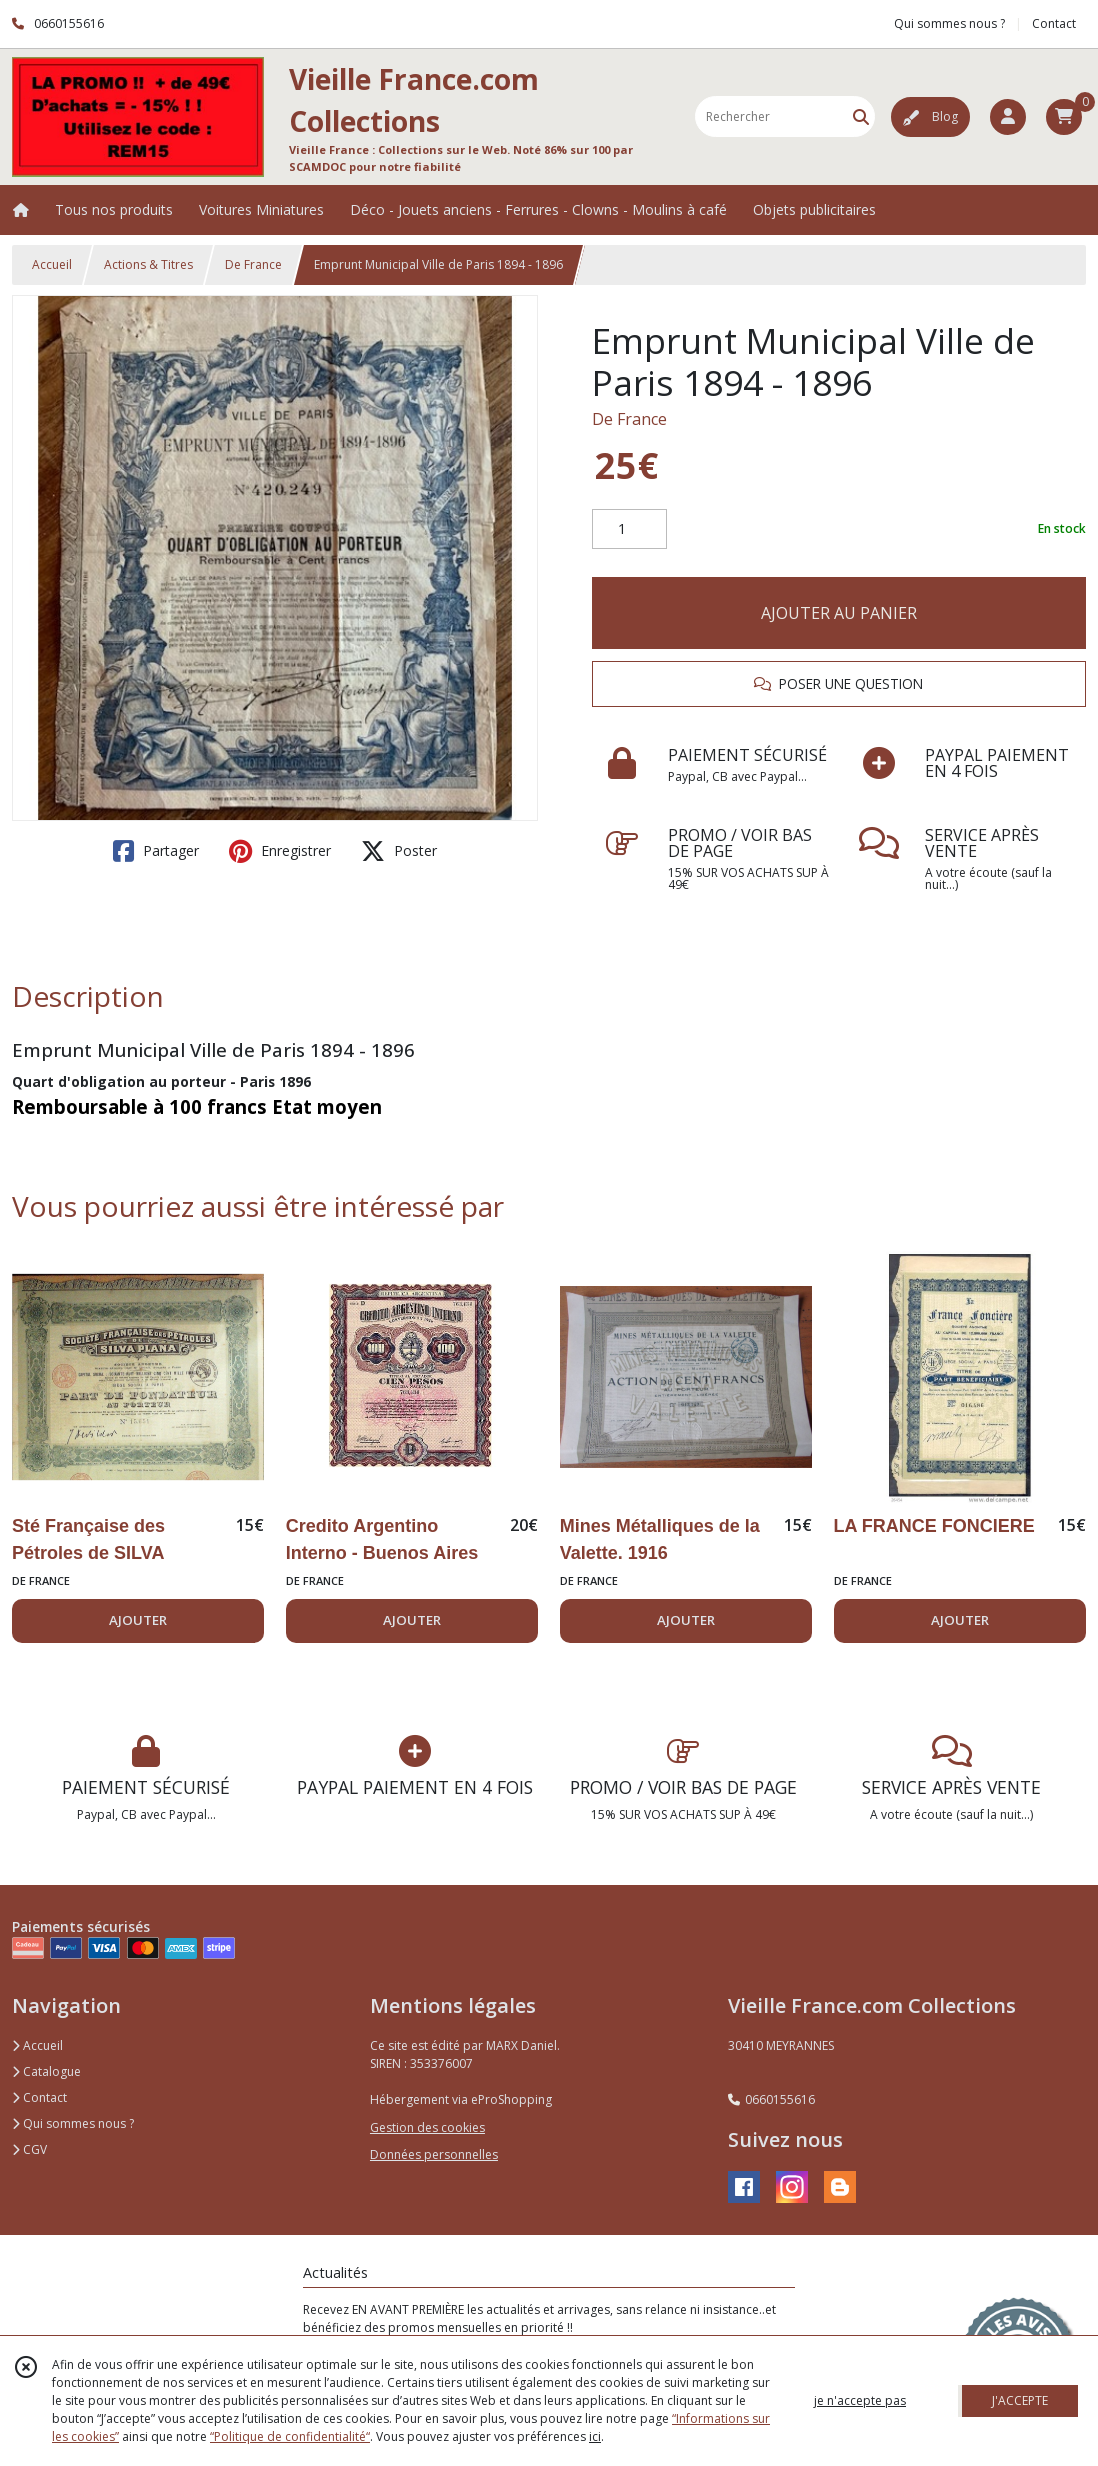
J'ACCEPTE (1020, 2400)
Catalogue (46, 2071)
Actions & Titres (148, 264)
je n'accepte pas (860, 2400)
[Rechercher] (861, 116)
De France (253, 264)
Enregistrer (280, 851)
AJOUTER (138, 1620)
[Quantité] (629, 529)
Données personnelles (434, 2154)
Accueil (52, 264)
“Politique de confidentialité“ (290, 2436)
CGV (29, 2149)
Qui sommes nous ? (73, 2123)
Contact (1054, 23)
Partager (156, 851)
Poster (399, 851)
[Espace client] (1008, 117)
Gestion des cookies (427, 2127)
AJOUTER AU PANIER (839, 613)
